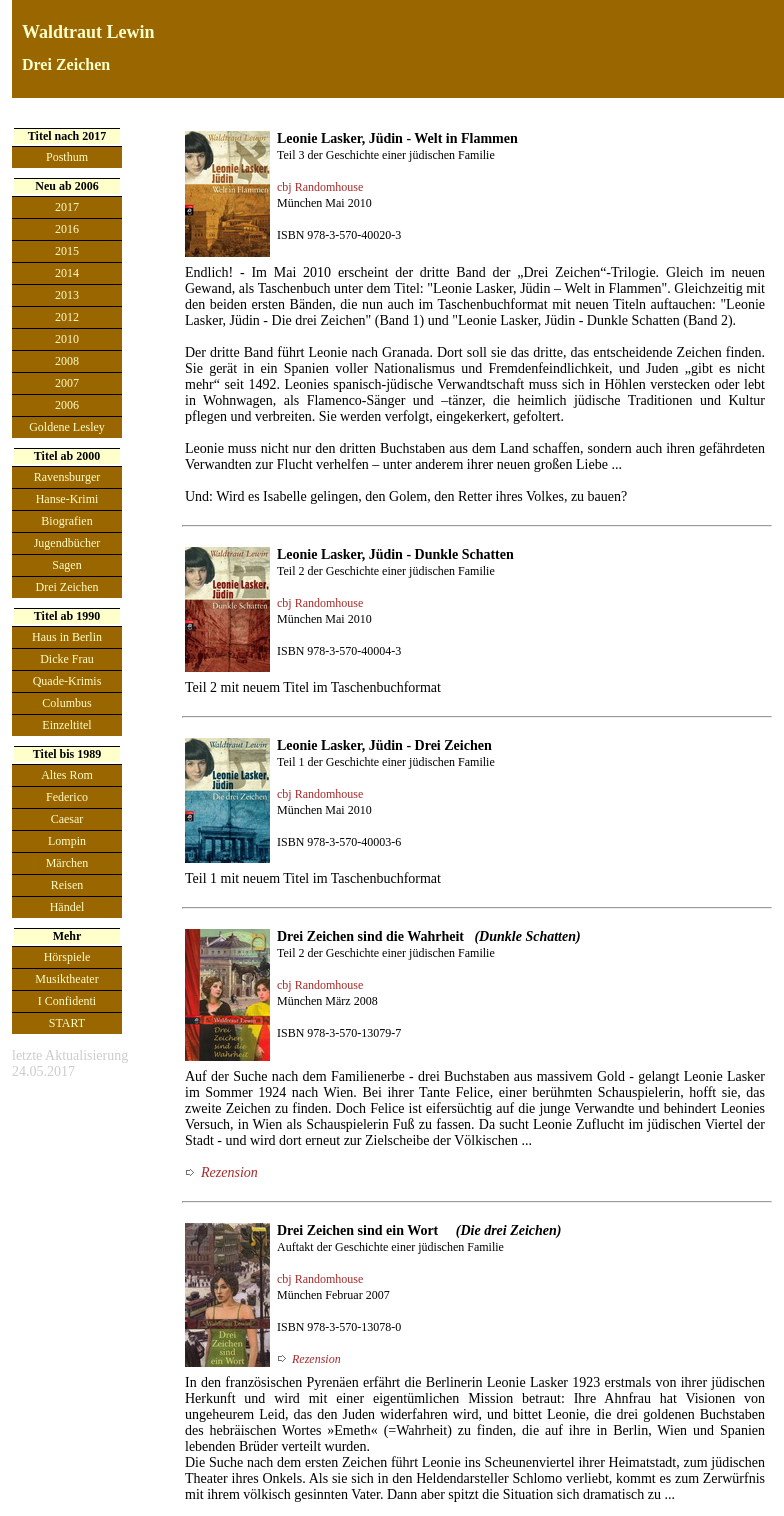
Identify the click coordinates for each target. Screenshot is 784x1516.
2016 (67, 229)
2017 (67, 207)
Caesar (67, 819)
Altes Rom (67, 775)
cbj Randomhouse (320, 187)
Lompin (67, 841)
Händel (67, 907)
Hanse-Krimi (67, 499)
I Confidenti (67, 1001)
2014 (67, 273)
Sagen (66, 565)
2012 (67, 317)
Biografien (66, 521)
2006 (67, 405)
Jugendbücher (67, 543)
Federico (67, 797)
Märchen (67, 863)
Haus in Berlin (67, 637)
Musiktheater (66, 979)
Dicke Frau (67, 659)
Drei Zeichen (67, 587)
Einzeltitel (66, 725)
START (67, 1023)
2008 (67, 361)
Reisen (67, 885)
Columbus (66, 703)
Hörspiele (67, 957)
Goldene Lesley (67, 427)
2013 (67, 295)
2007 (67, 383)
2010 (67, 339)
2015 (67, 251)
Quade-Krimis (67, 681)
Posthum (67, 157)
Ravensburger (67, 477)
